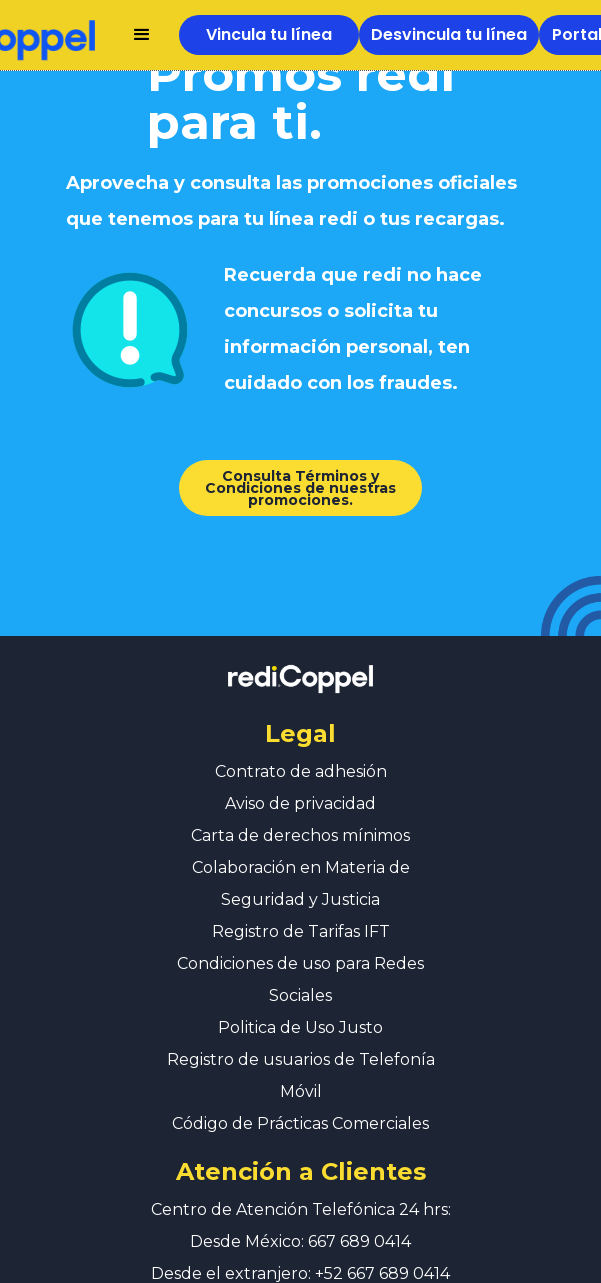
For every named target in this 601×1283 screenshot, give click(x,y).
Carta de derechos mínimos (300, 815)
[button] (142, 35)
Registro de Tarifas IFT (301, 911)
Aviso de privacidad (300, 783)
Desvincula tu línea (449, 34)
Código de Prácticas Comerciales (300, 1103)
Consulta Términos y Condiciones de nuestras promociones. (290, 487)
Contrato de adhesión (301, 751)
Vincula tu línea (269, 34)
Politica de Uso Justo (300, 1007)
